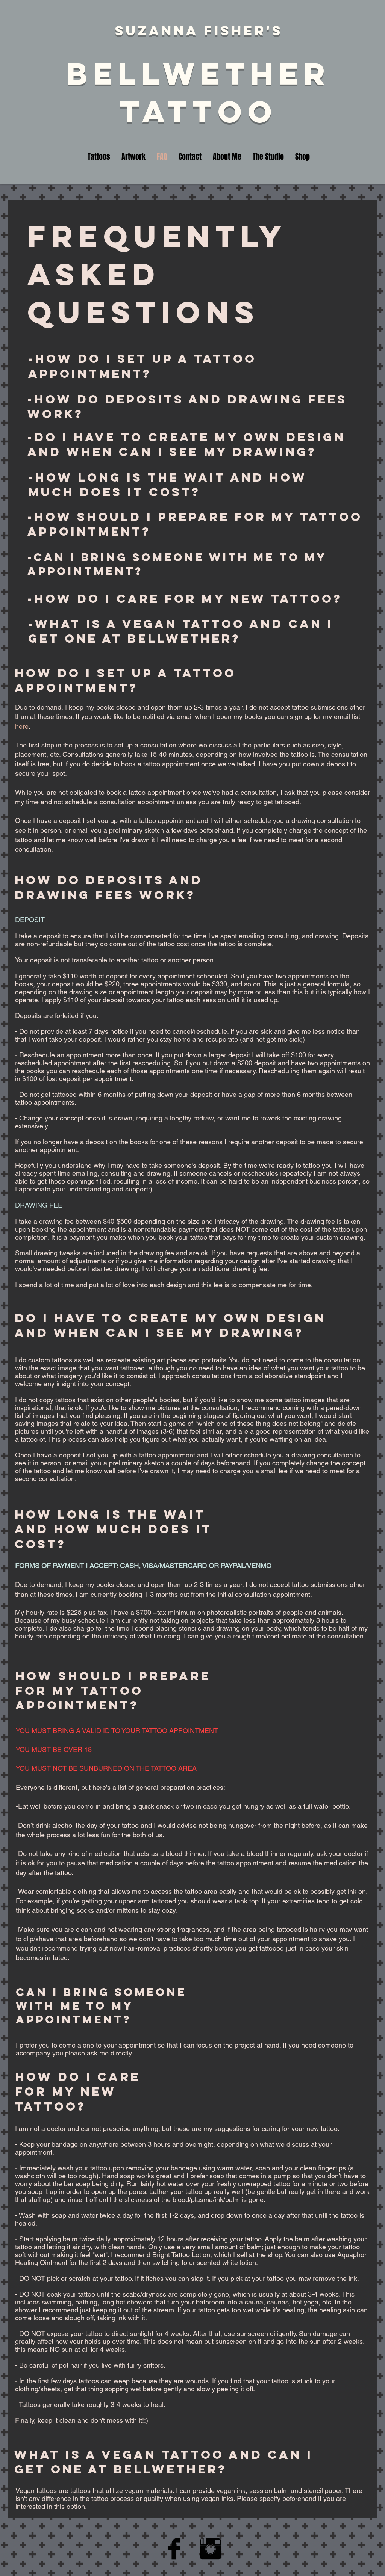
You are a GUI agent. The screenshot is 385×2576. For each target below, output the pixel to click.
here (22, 726)
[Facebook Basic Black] (174, 2549)
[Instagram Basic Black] (210, 2549)
